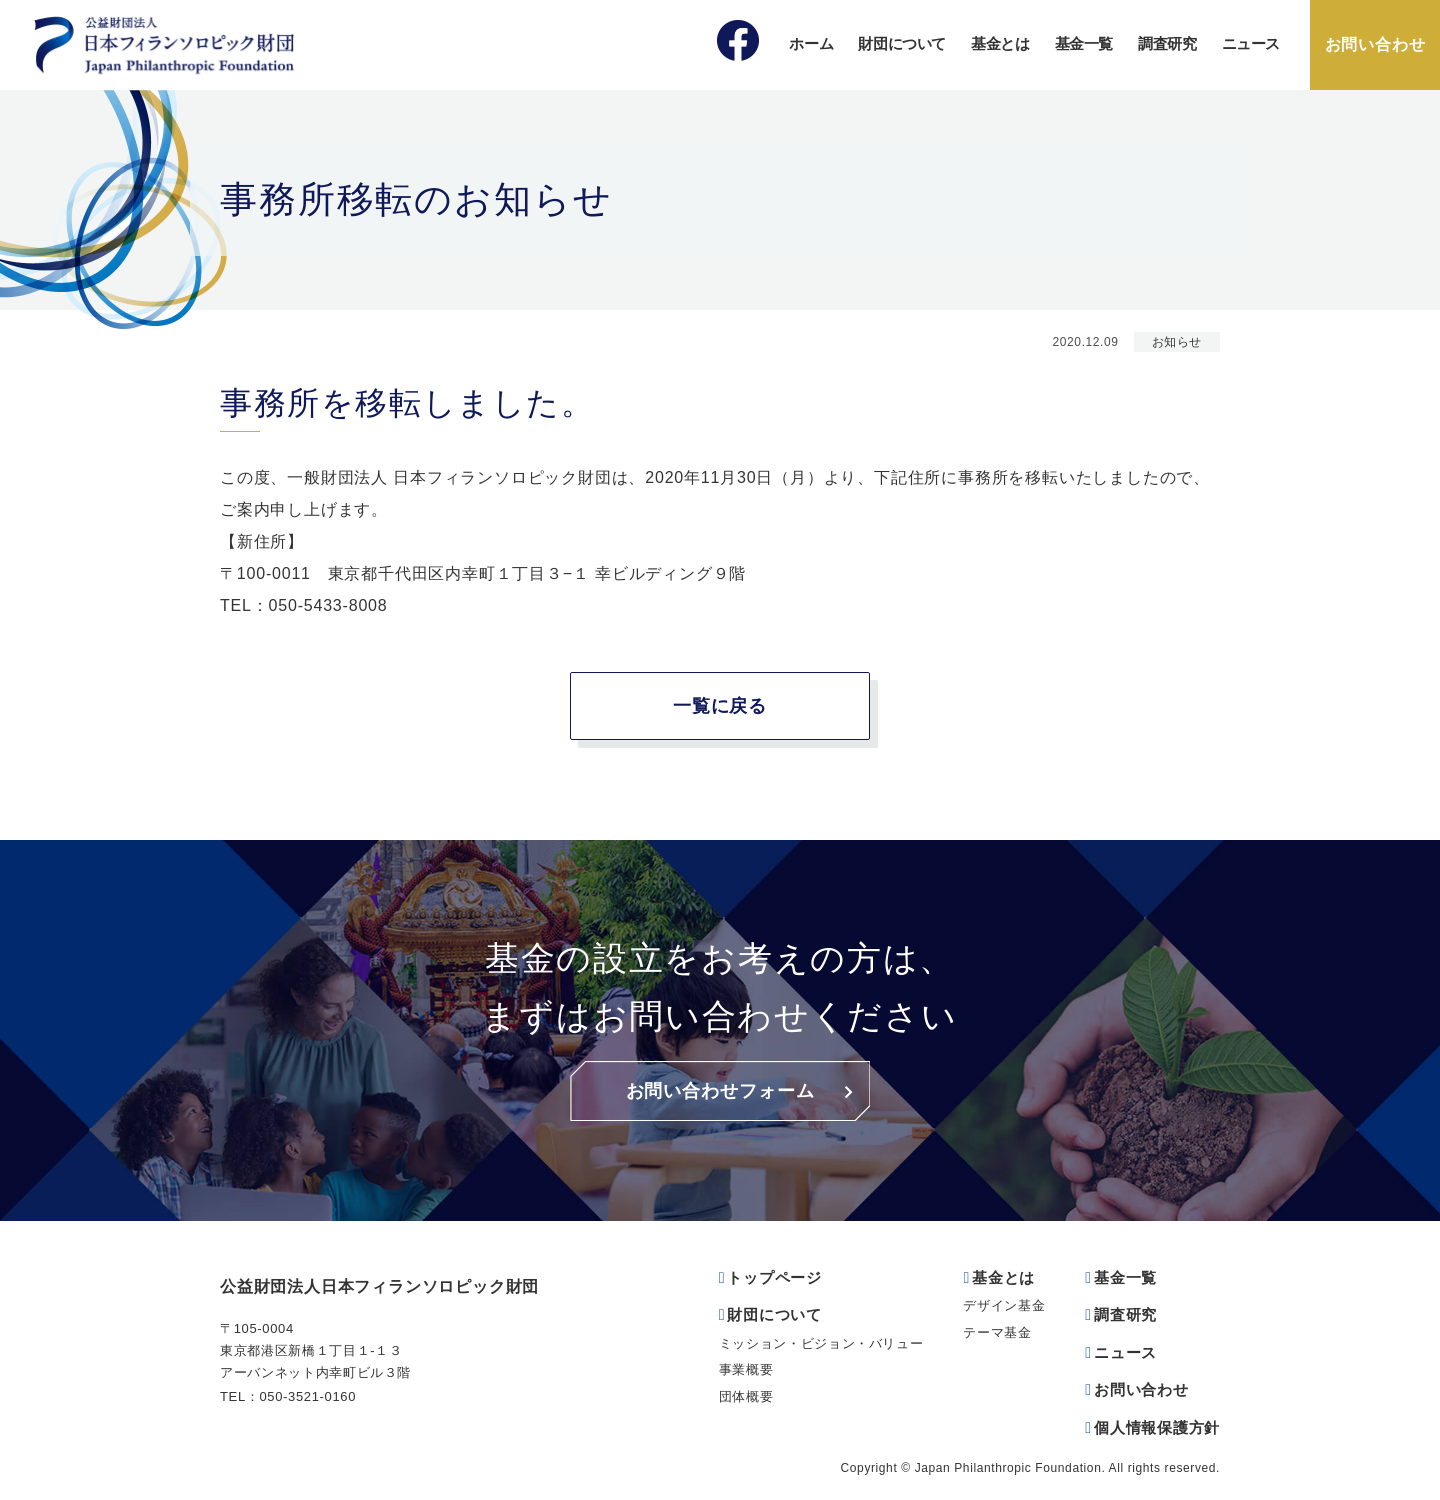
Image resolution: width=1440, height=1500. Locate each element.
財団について (902, 43)
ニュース (1251, 43)
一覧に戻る (720, 706)
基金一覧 (1084, 43)
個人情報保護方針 (1157, 1427)
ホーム (811, 43)
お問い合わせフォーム (720, 1091)
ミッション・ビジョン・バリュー (821, 1343)
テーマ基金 (997, 1332)
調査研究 (1167, 43)
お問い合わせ (1375, 44)
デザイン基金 (1004, 1305)
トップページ (774, 1277)
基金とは (1000, 43)
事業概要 (746, 1369)
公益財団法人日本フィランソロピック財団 (379, 1286)
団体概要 (746, 1396)
